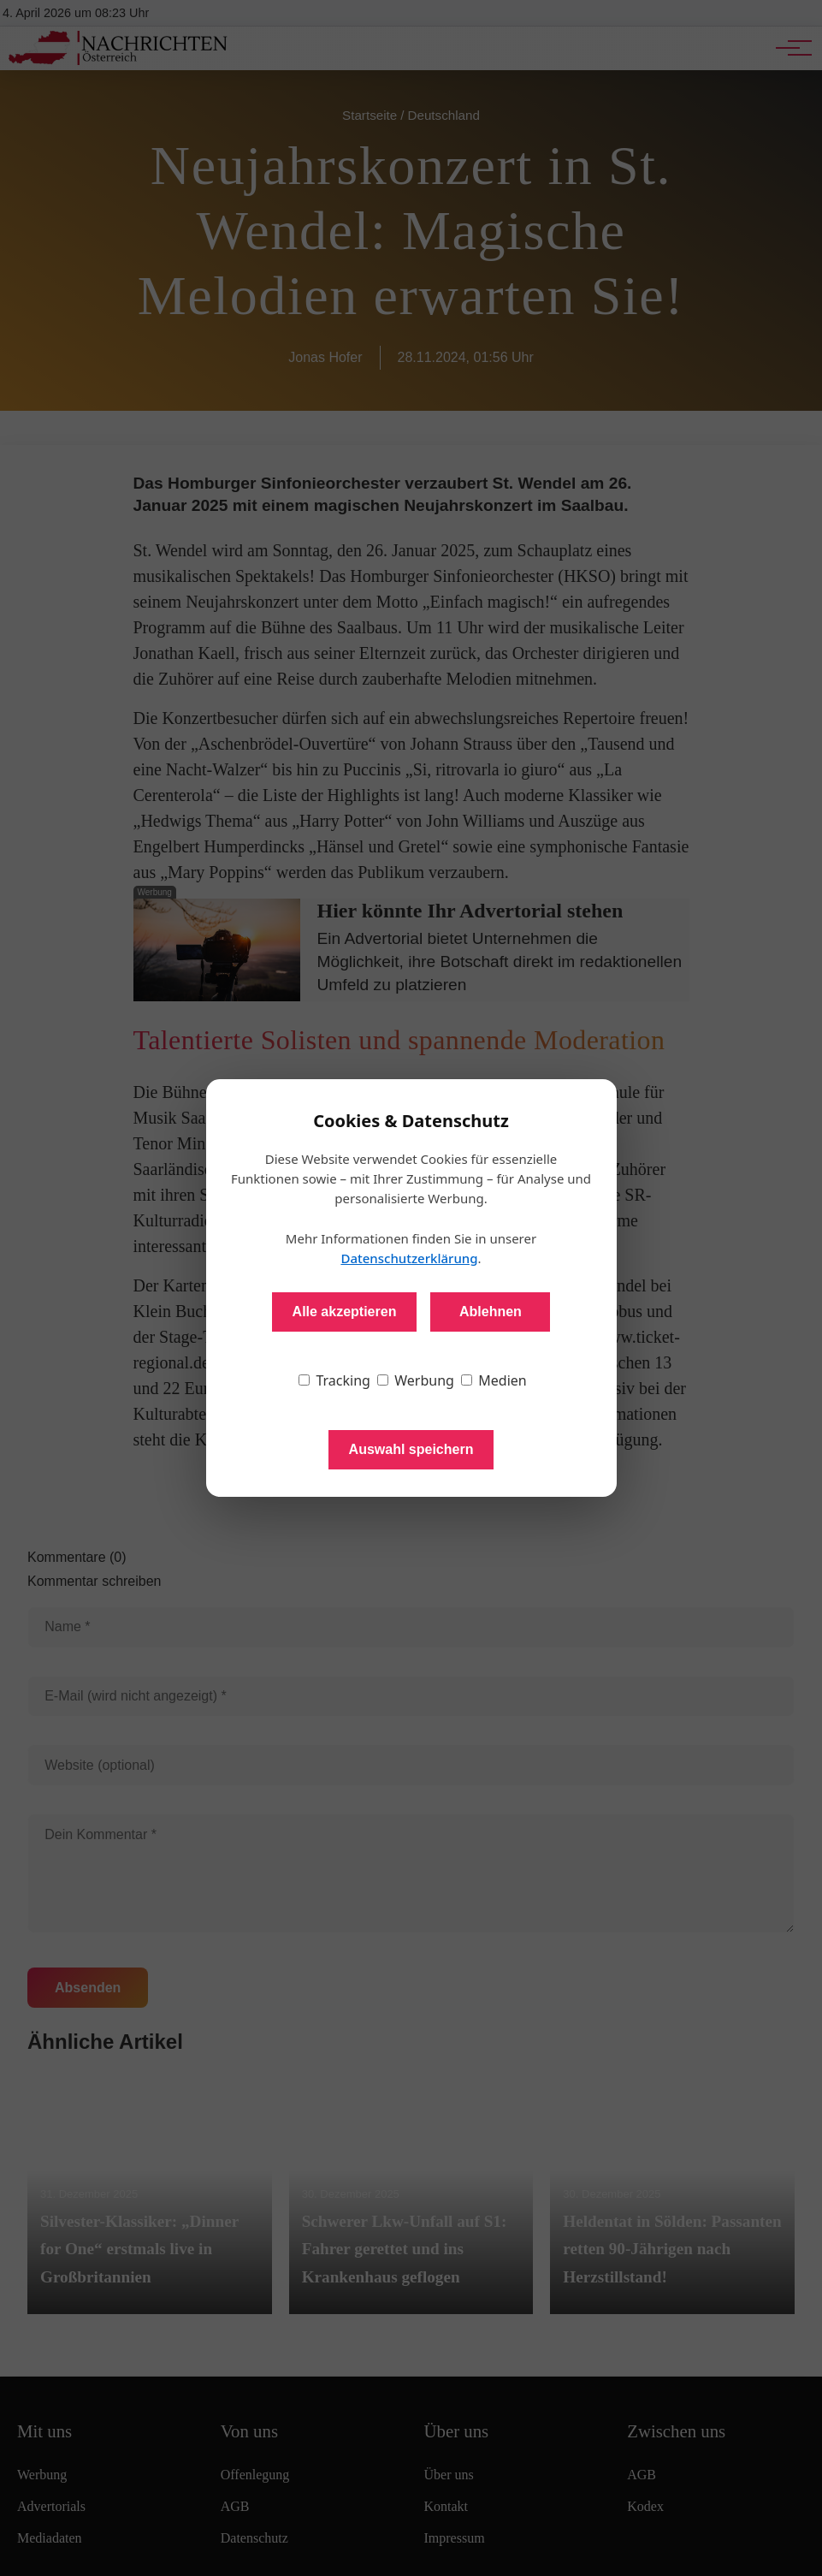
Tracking (334, 1380)
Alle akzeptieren (345, 1311)
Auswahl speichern (411, 1449)
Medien (494, 1380)
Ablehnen (490, 1311)
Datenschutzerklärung (408, 1258)
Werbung (415, 1380)
